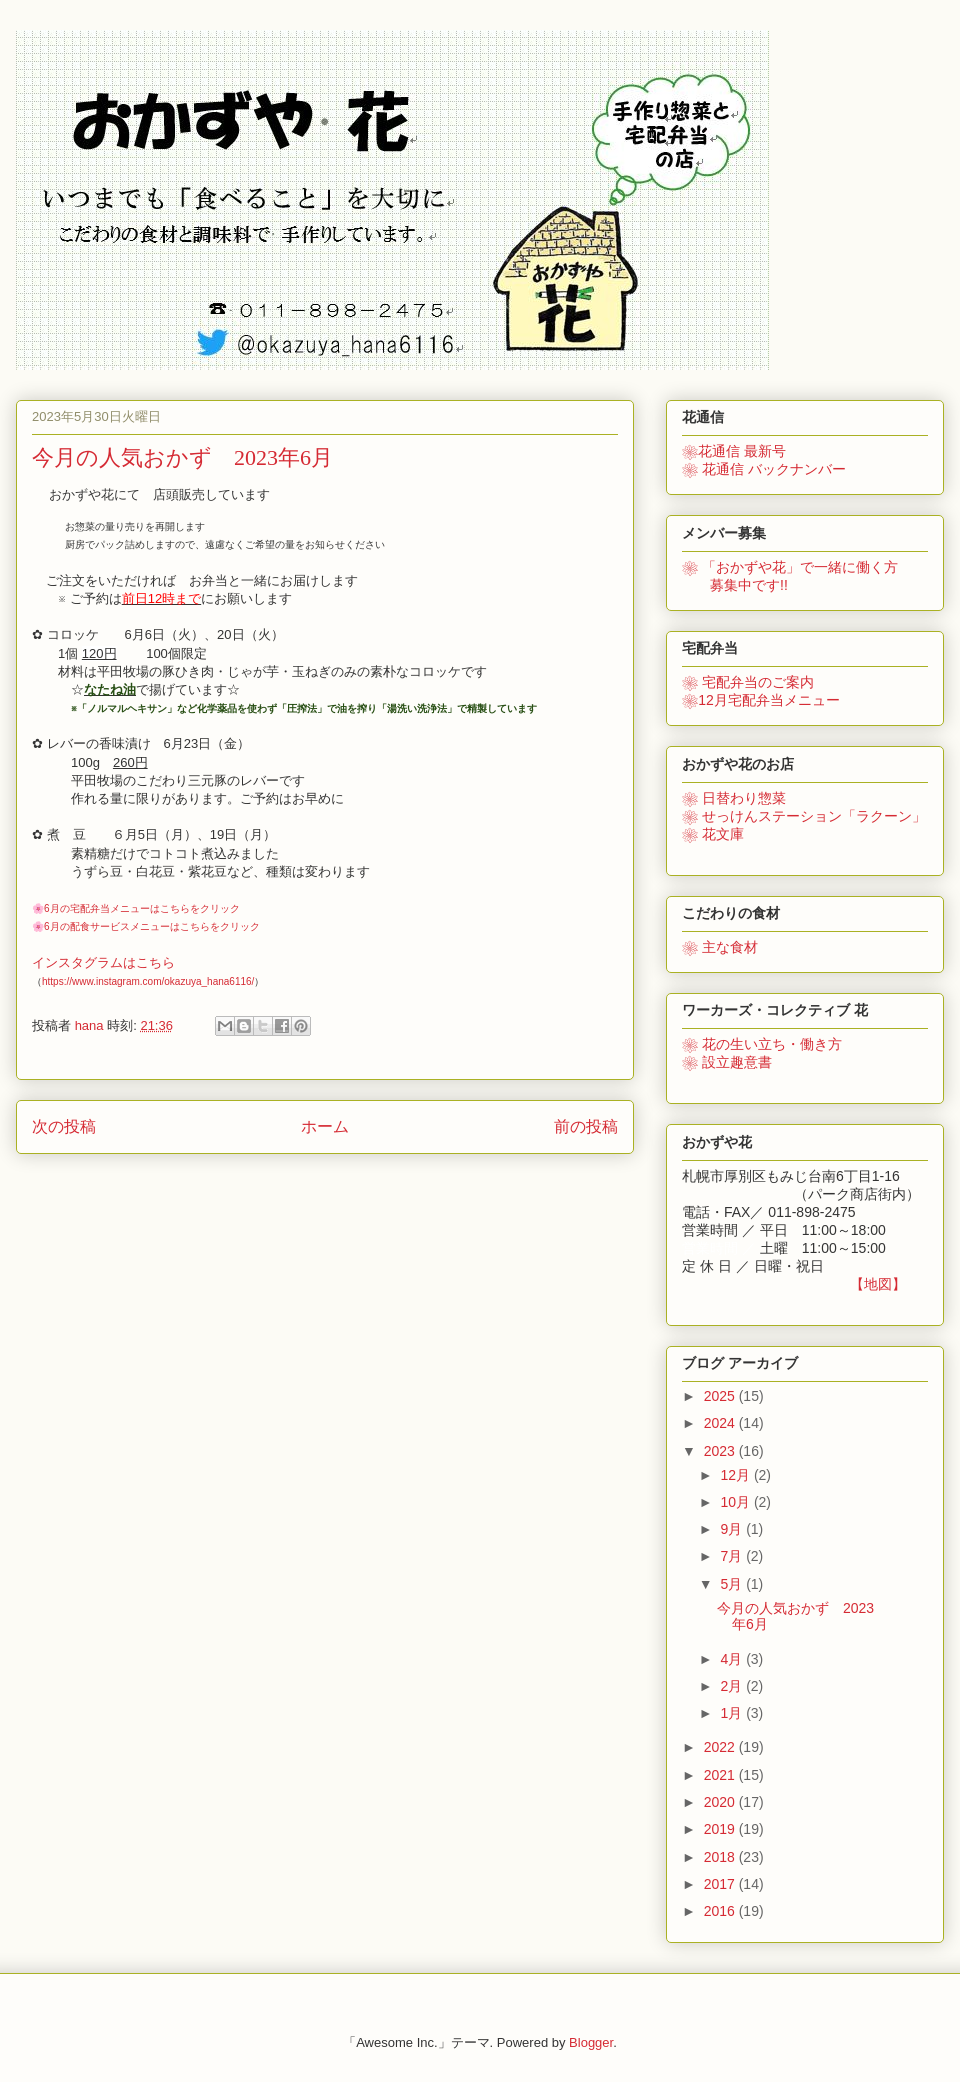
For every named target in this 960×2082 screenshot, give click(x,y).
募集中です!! (735, 585)
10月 (736, 1502)
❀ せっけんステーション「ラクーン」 (804, 816)
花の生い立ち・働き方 (762, 1044)
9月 (733, 1529)
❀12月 (761, 700)
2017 (721, 1884)
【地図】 (878, 1284)
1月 (733, 1713)
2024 (721, 1423)
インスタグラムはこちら (103, 962)
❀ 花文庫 (713, 834)
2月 (733, 1686)
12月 (736, 1475)
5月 (733, 1584)
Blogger (591, 2042)
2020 (721, 1802)
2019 (721, 1829)
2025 (721, 1396)
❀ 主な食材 (720, 947)
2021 (721, 1775)
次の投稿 (64, 1126)
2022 (721, 1747)
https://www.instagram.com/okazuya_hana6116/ (148, 981)
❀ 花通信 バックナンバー (764, 469)
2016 (721, 1911)
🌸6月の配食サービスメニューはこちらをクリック (146, 926)
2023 (721, 1451)
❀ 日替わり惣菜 (734, 798)
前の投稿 (586, 1126)
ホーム (325, 1126)
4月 (733, 1659)
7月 (733, 1556)
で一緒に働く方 (790, 567)
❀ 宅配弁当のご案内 (748, 682)
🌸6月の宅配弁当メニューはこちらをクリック (136, 908)
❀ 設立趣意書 (727, 1062)
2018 (721, 1857)
